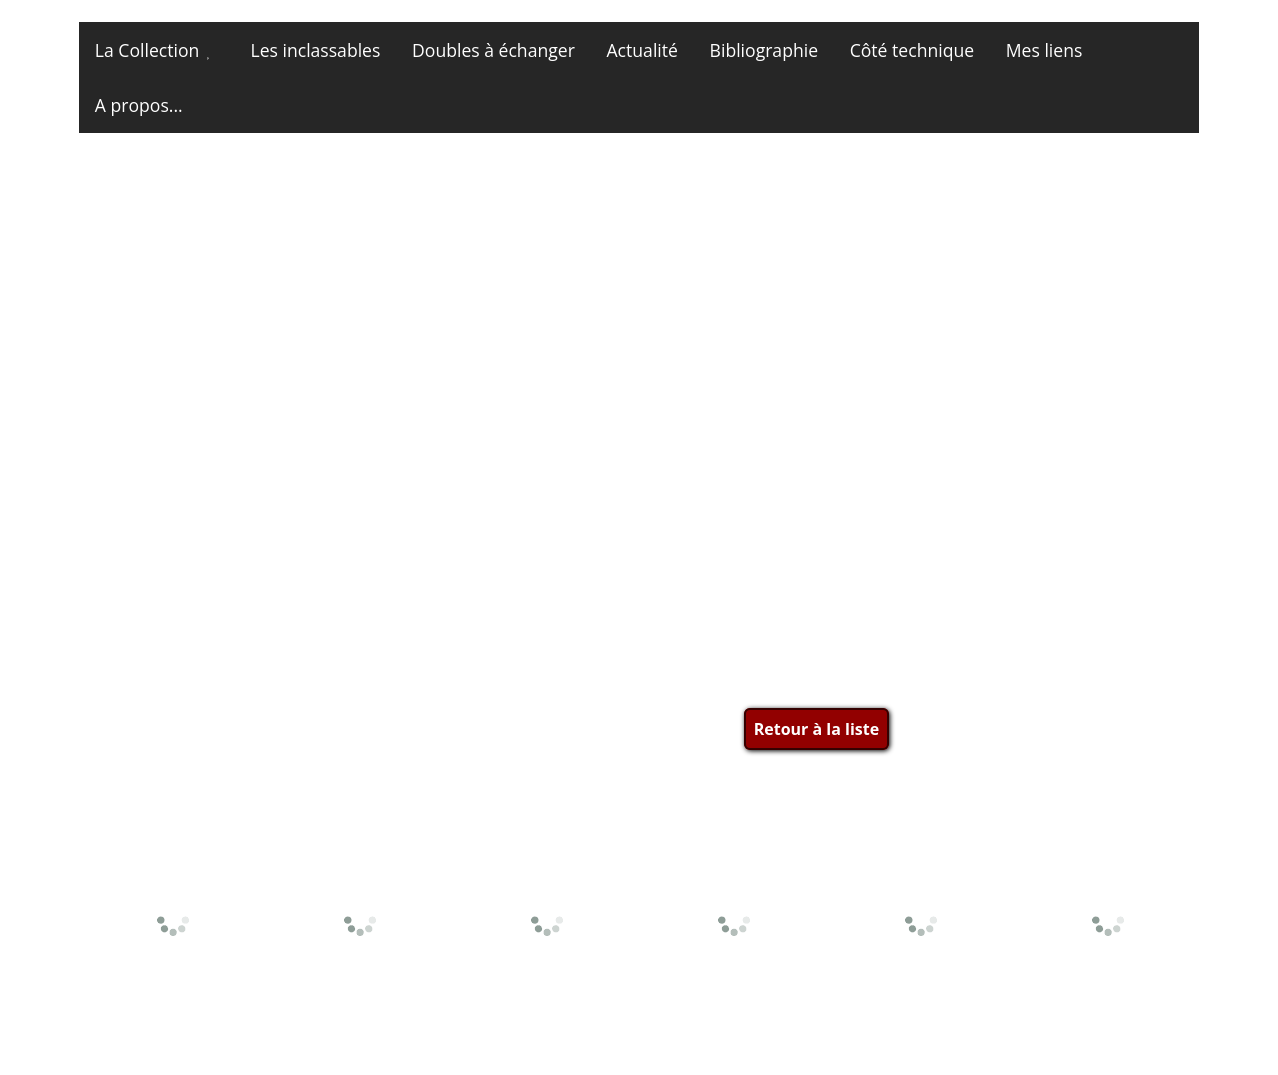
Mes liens (1044, 50)
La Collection (147, 50)
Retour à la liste (816, 729)
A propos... (139, 105)
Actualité (642, 50)
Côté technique (912, 50)
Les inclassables (315, 50)
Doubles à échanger (493, 50)
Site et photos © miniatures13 (1081, 1032)
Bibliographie (764, 50)
